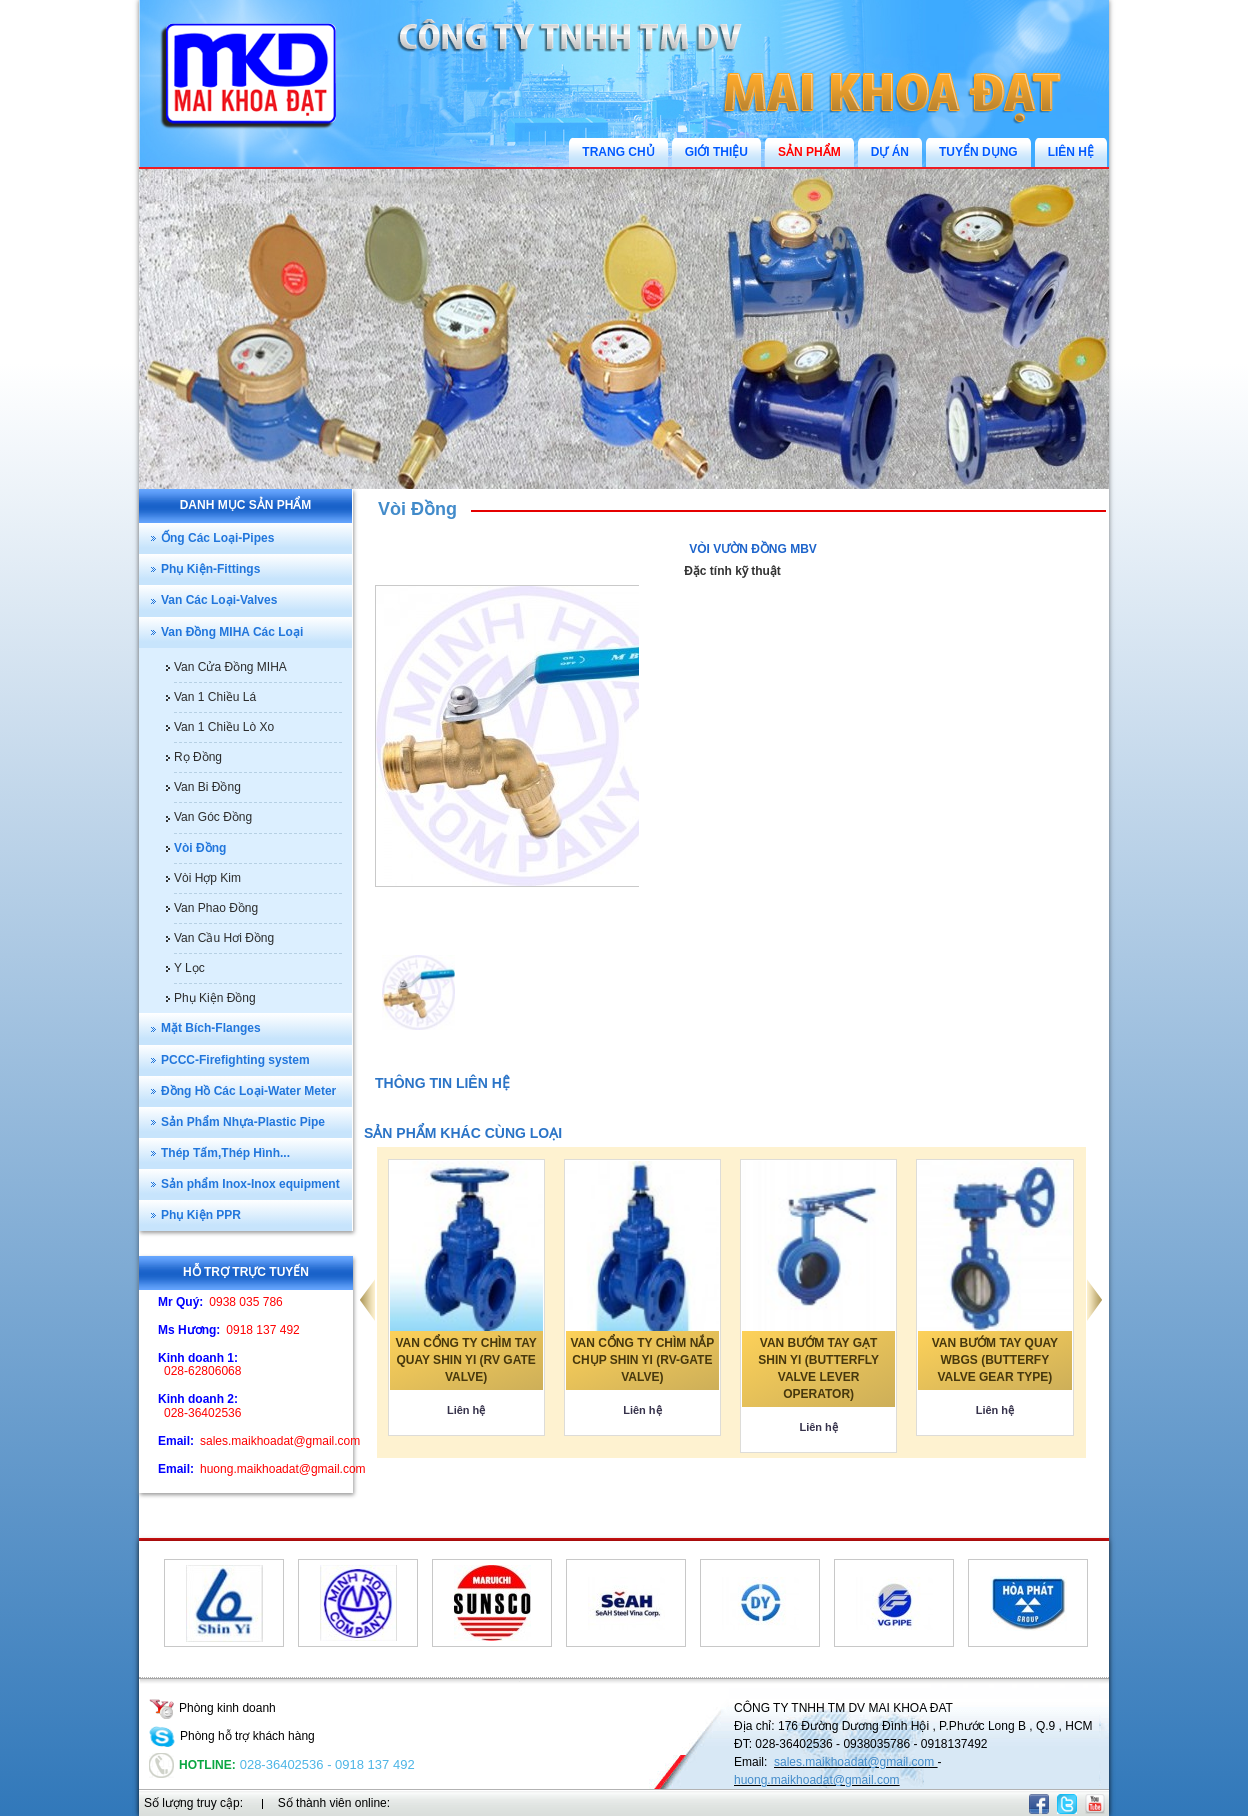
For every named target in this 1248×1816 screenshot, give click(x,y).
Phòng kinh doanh (212, 1708)
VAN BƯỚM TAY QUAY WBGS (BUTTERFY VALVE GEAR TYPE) (995, 1360)
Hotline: (192, 1765)
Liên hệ (466, 1410)
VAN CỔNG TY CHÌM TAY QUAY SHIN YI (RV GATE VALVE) (466, 1360)
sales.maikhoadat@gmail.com (856, 1762)
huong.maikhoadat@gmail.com (817, 1780)
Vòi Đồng (417, 509)
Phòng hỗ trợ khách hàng (232, 1736)
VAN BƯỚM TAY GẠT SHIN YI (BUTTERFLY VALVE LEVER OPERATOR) (818, 1368)
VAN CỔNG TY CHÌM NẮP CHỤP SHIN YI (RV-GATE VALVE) (642, 1360)
